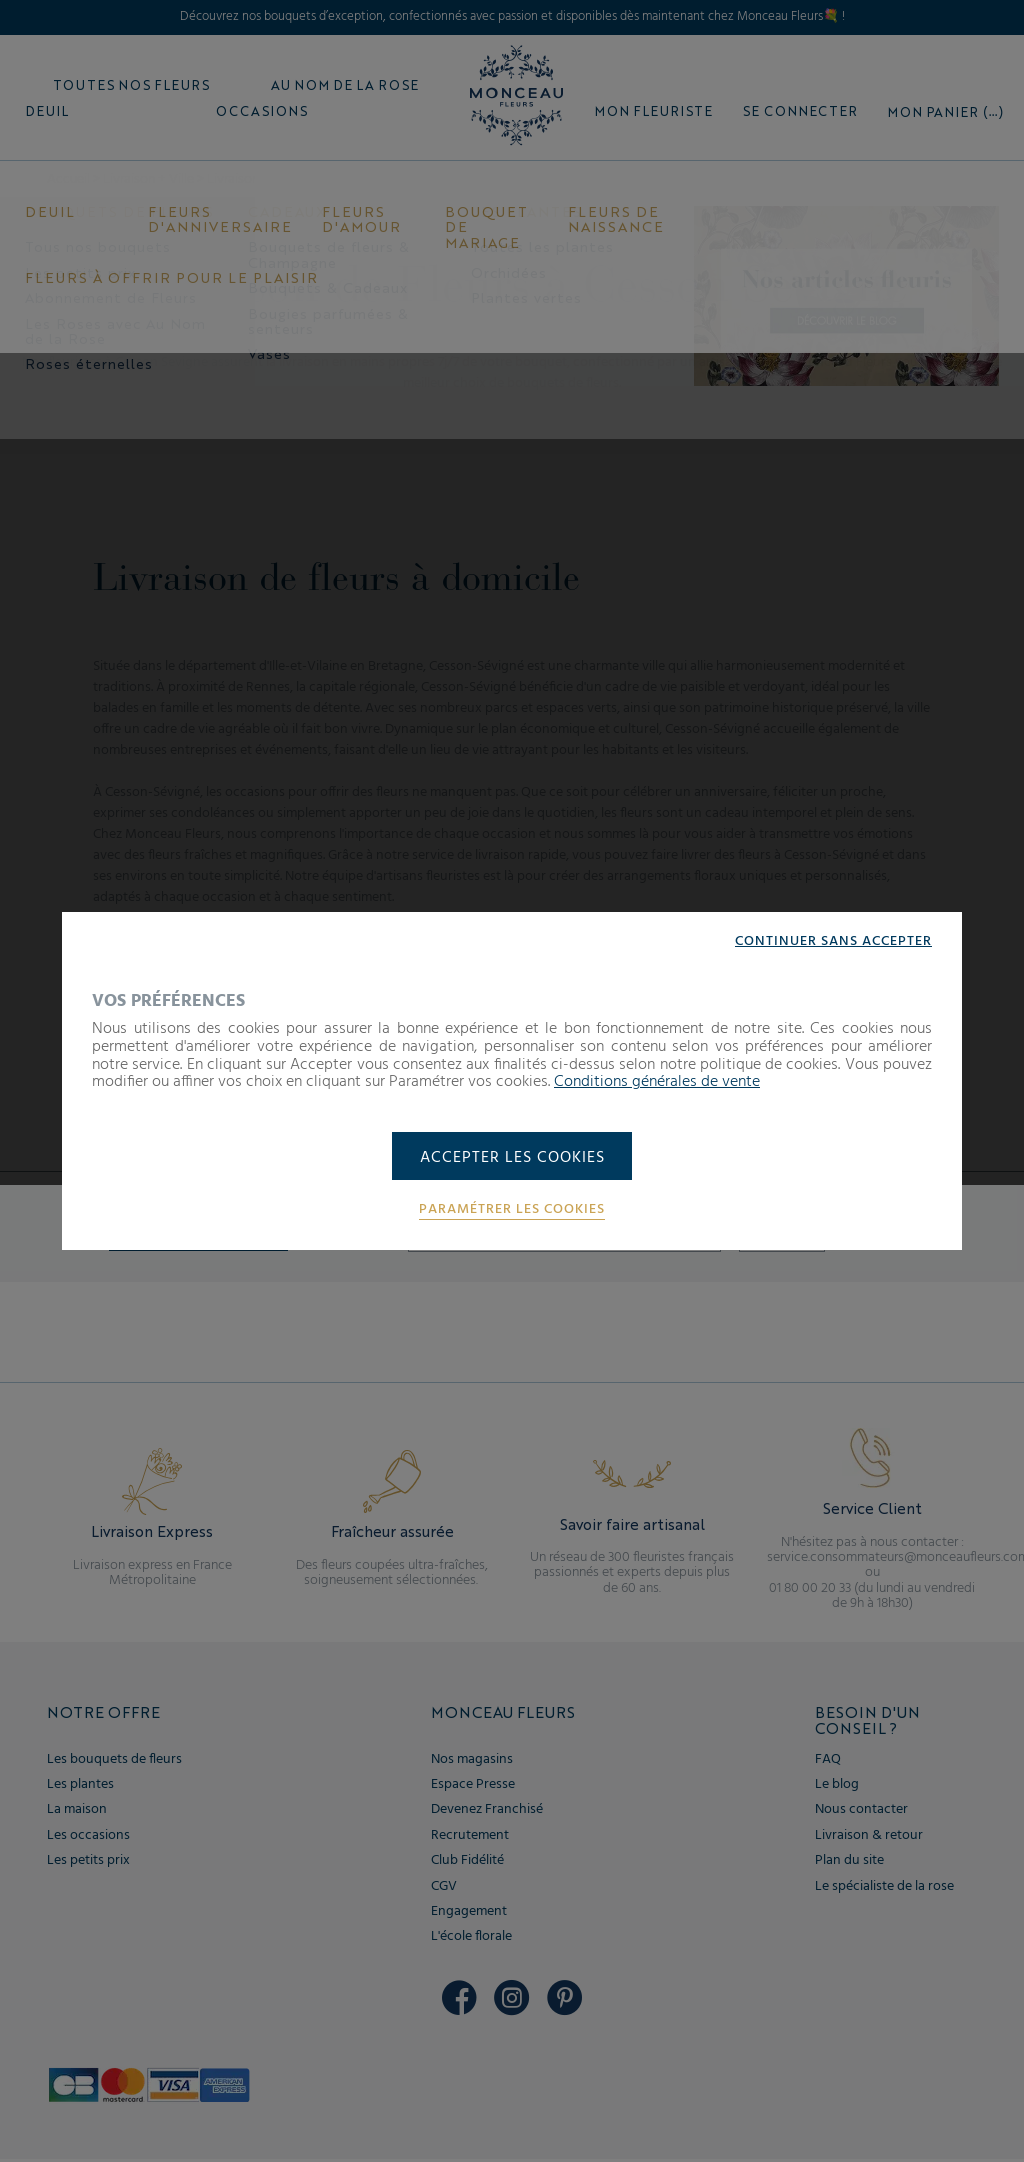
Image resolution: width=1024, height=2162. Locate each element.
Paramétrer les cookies (512, 1211)
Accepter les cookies (512, 1158)
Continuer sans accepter (833, 941)
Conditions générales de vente (657, 1081)
